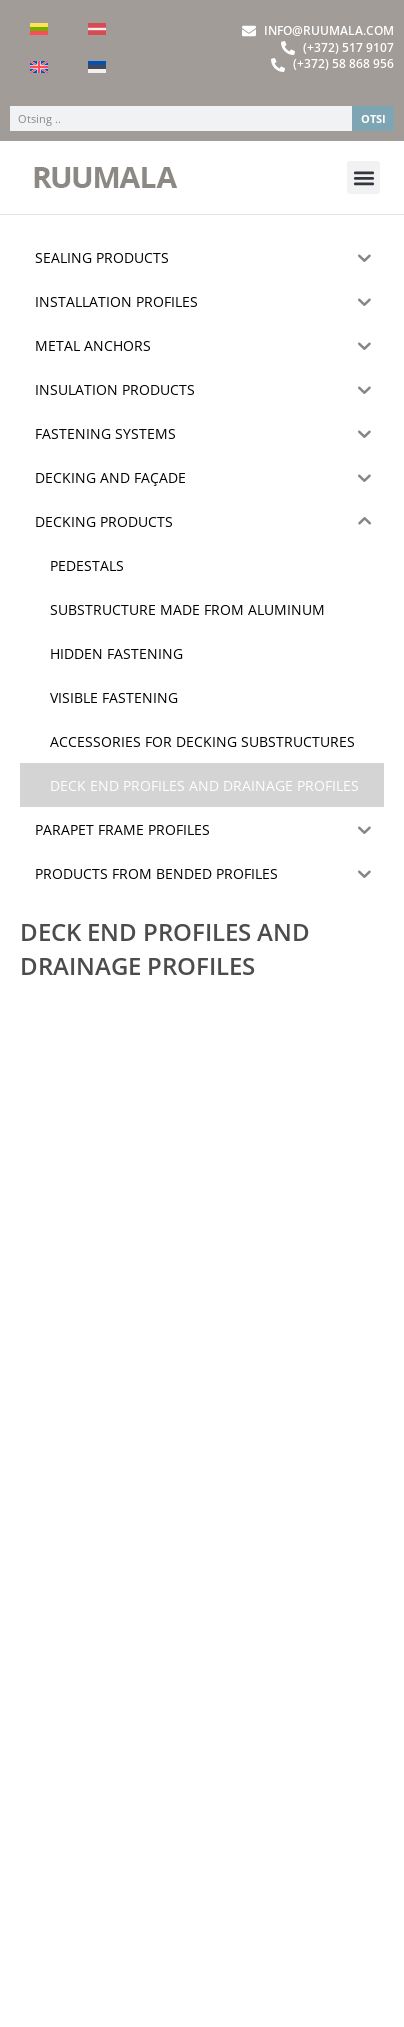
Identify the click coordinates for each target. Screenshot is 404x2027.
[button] (363, 177)
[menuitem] (39, 29)
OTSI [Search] (373, 118)
